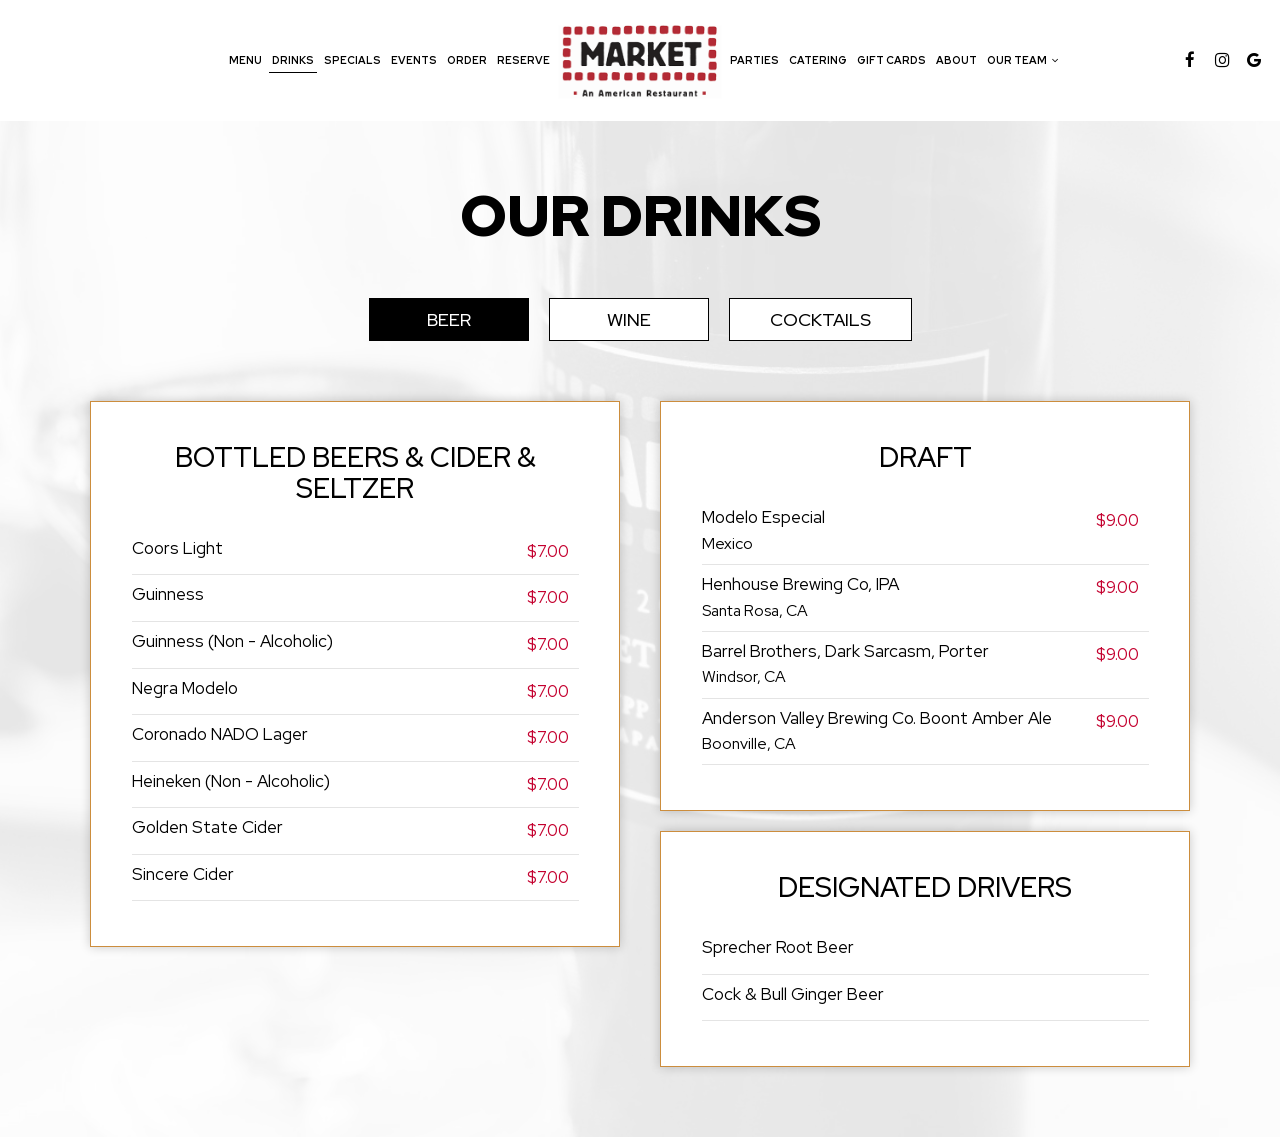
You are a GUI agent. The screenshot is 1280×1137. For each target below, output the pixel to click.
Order (467, 60)
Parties (754, 60)
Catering (818, 60)
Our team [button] (1023, 60)
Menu (245, 60)
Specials (352, 60)
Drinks (293, 60)
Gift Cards (891, 60)
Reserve (523, 60)
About (956, 60)
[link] (640, 60)
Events (414, 60)
